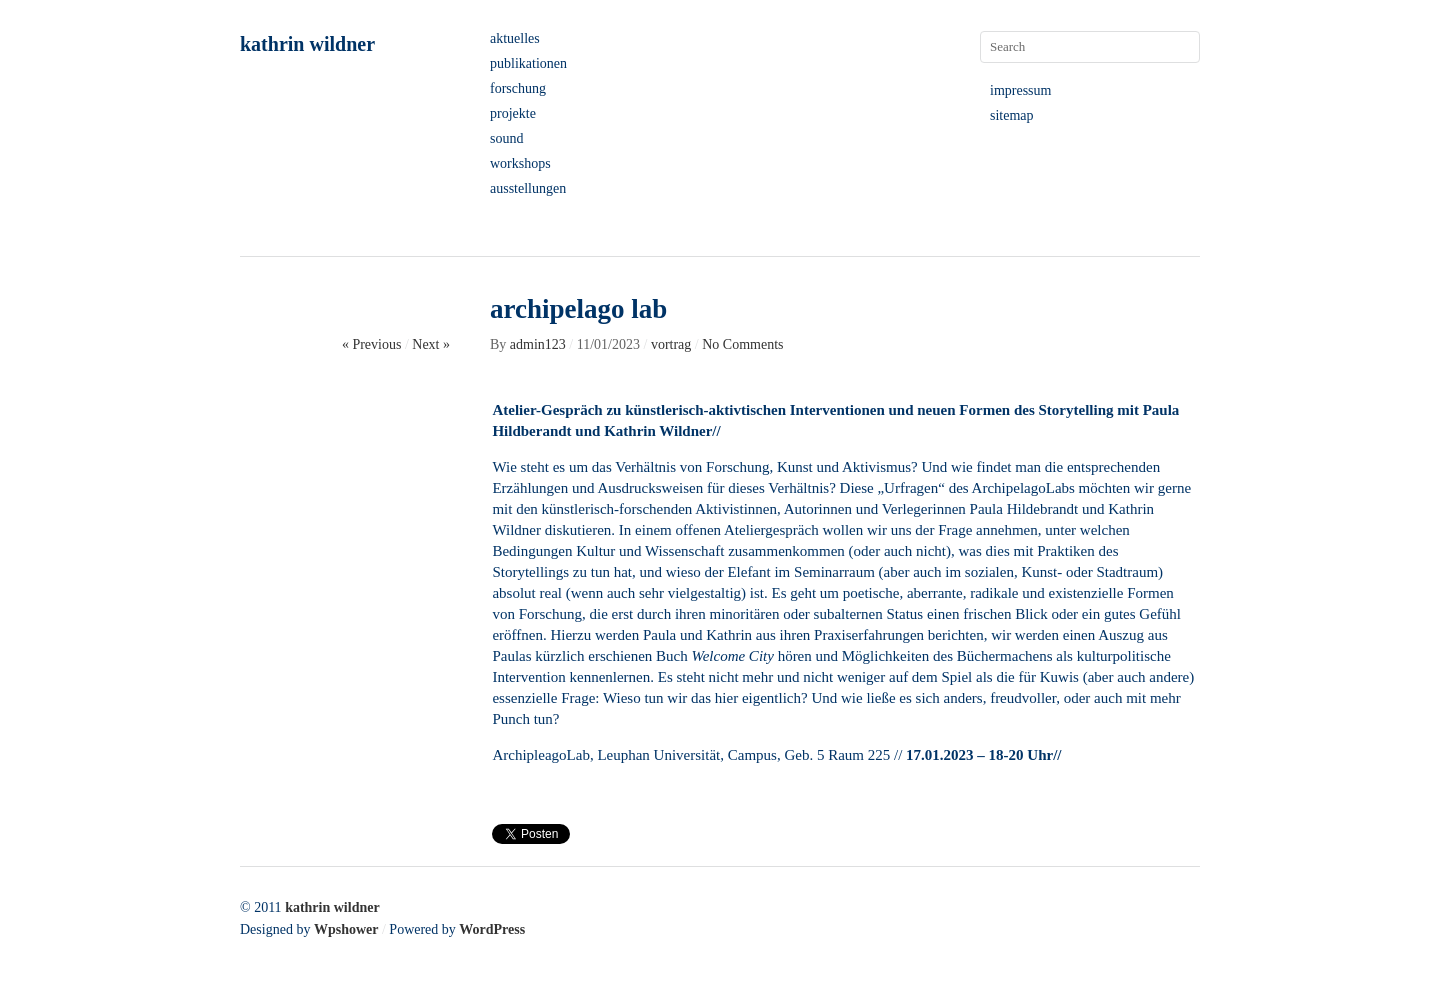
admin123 (538, 344)
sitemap (1012, 115)
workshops (520, 163)
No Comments (742, 344)
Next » (431, 344)
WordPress (492, 929)
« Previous (372, 344)
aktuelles (515, 38)
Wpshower (346, 929)
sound (506, 138)
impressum (1020, 90)
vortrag (671, 344)
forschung (518, 88)
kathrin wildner (307, 44)
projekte (513, 113)
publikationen (528, 63)
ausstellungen (528, 188)
